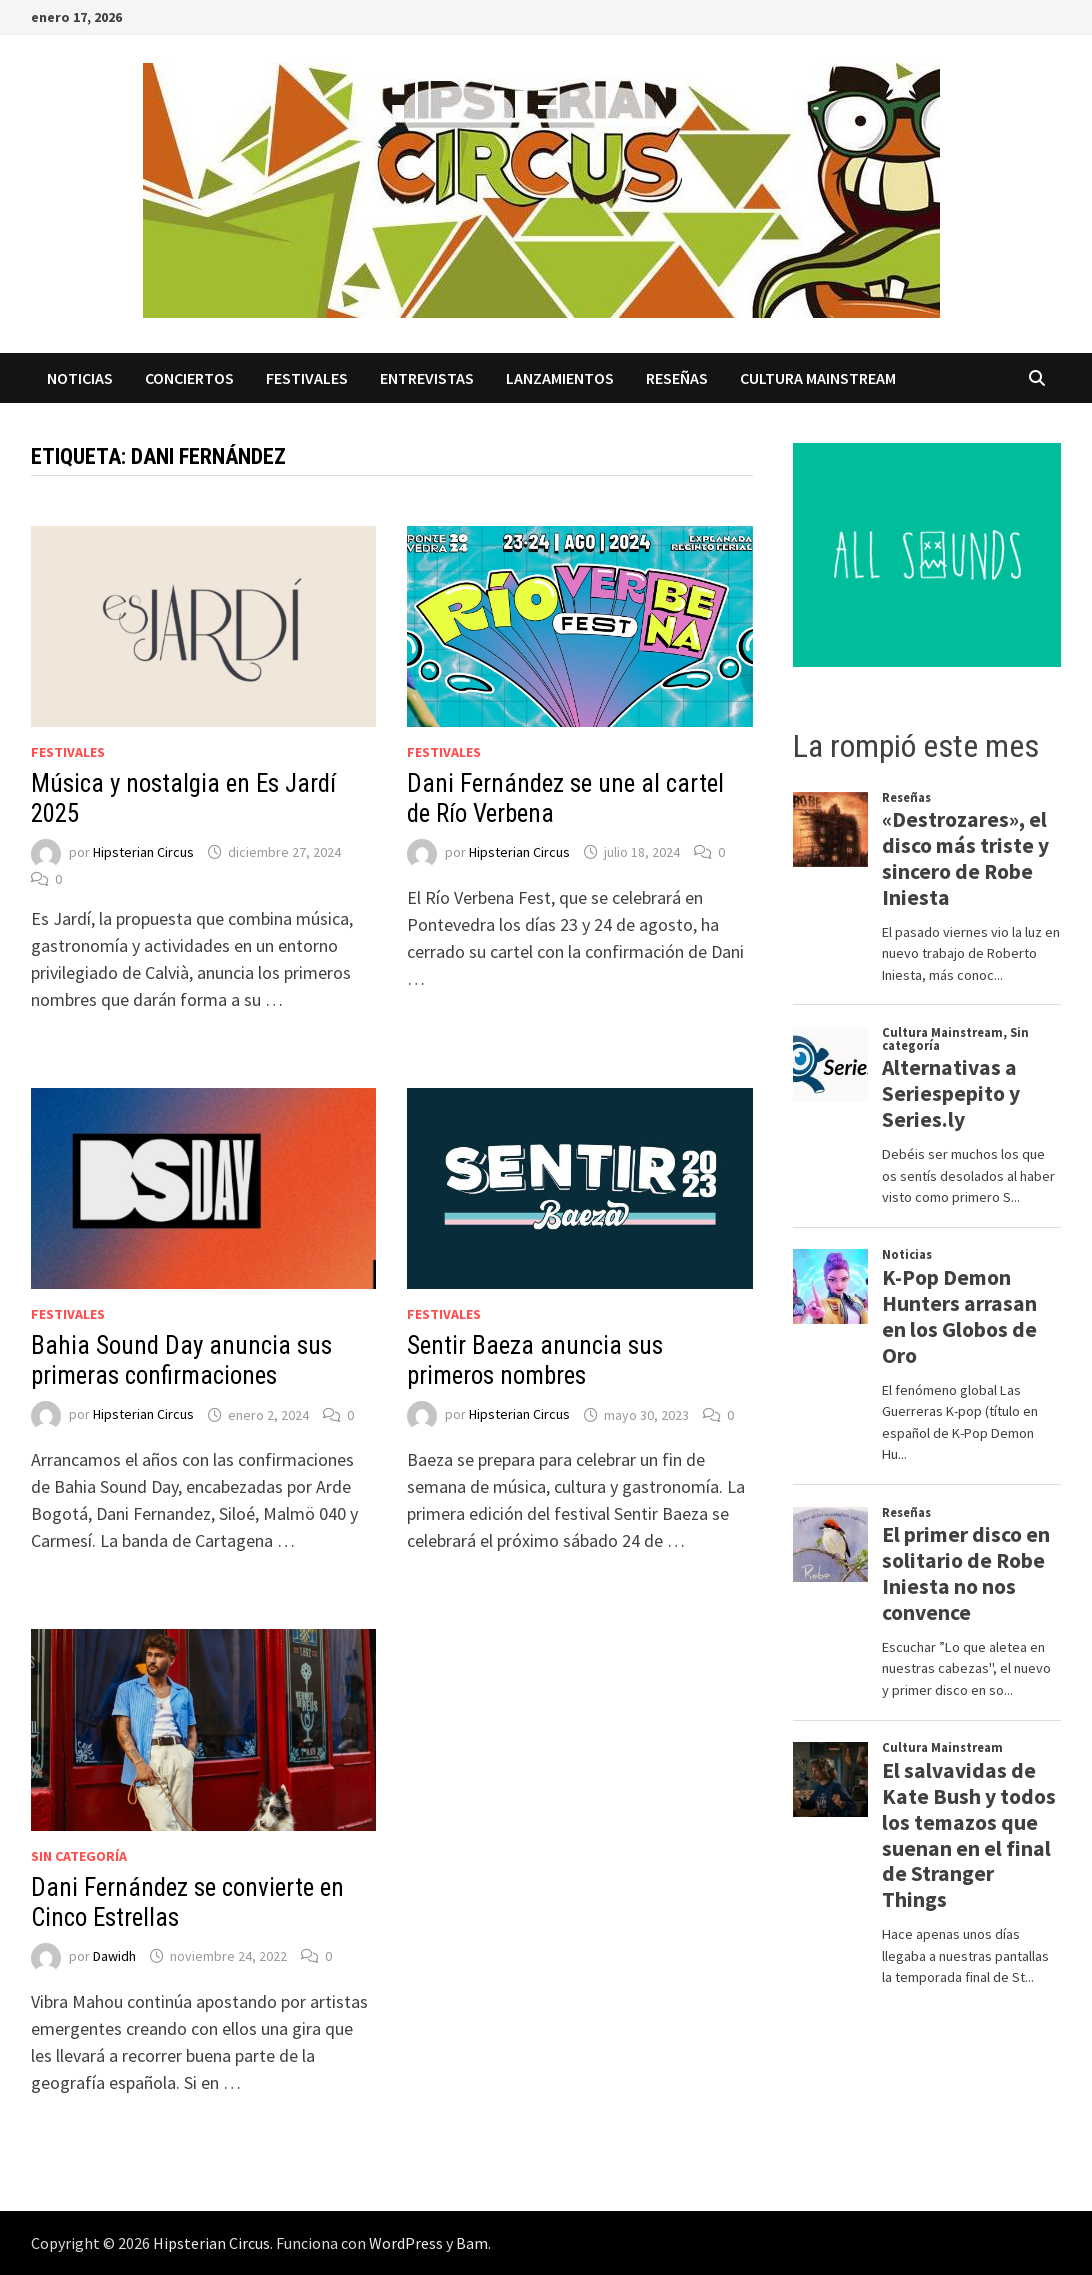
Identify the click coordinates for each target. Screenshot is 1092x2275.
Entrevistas (427, 378)
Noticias (80, 378)
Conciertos (189, 378)
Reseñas (677, 378)
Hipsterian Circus (143, 852)
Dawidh (114, 1956)
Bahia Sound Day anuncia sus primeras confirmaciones (181, 1360)
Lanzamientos (560, 378)
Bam (472, 2243)
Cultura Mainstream (818, 378)
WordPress (406, 2243)
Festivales (307, 378)
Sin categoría (79, 1856)
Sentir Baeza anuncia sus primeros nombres (535, 1360)
